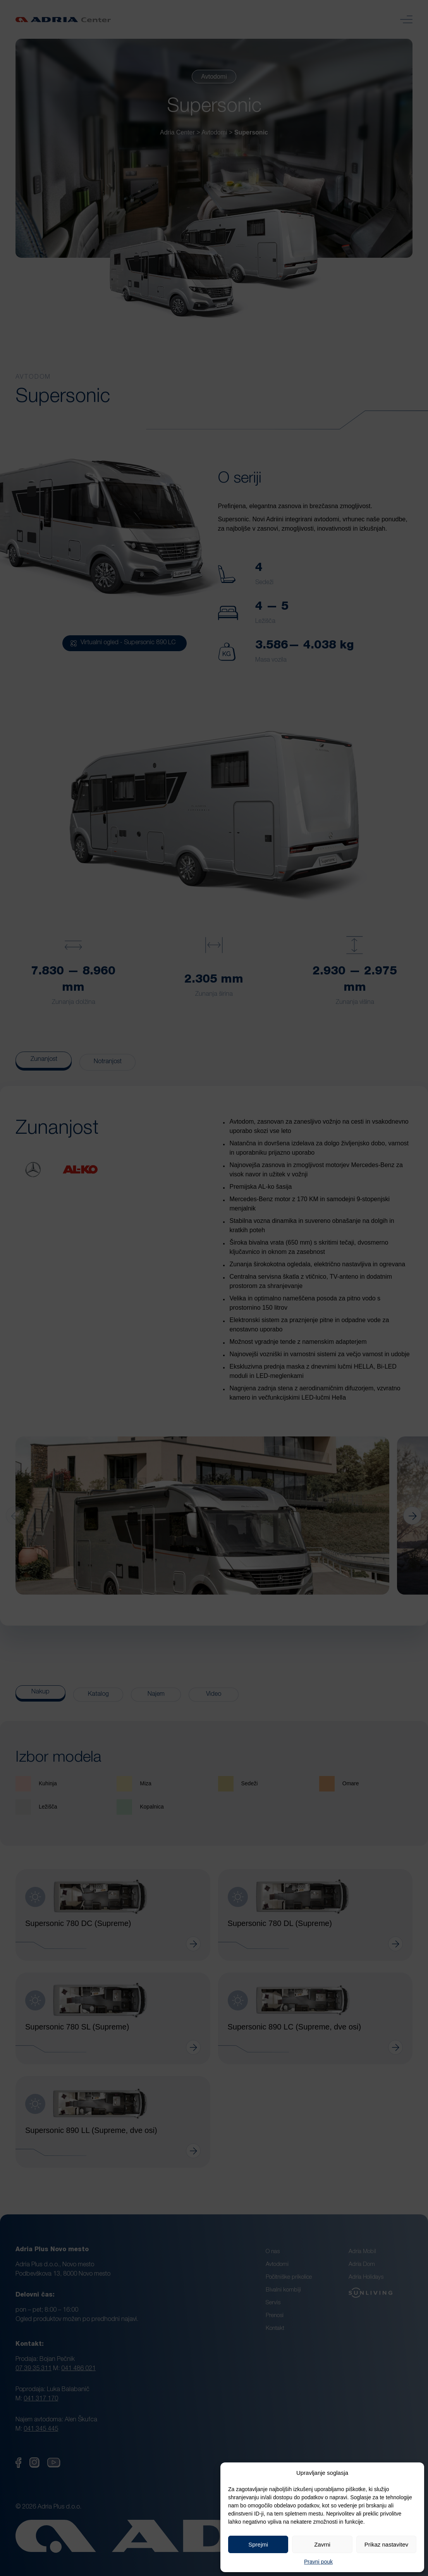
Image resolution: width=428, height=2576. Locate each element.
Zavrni (322, 2544)
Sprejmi (258, 2544)
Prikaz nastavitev (386, 2544)
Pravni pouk (318, 2562)
